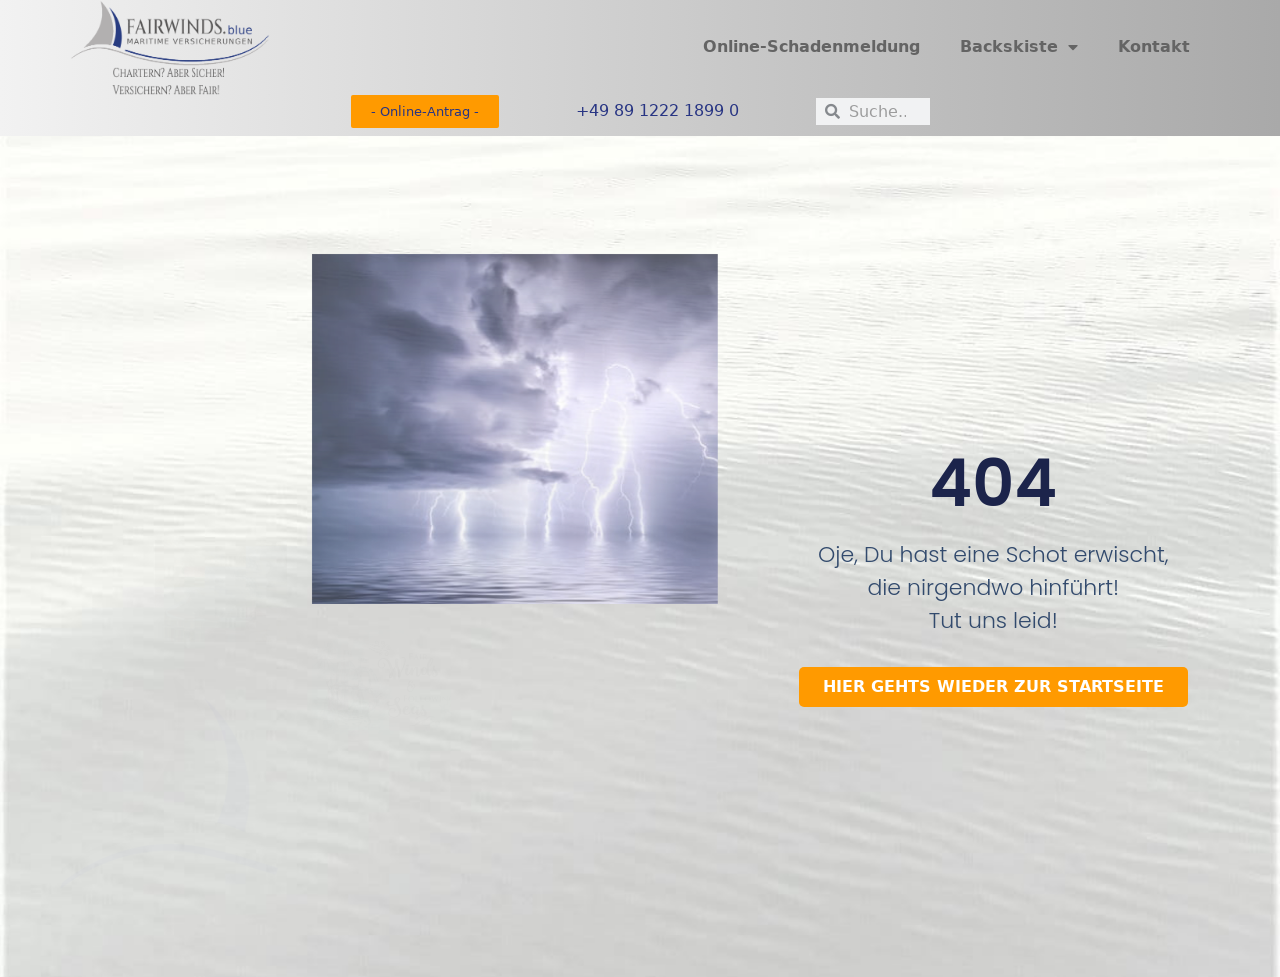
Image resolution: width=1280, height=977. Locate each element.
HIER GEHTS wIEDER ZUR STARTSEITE (993, 686)
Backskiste (1019, 47)
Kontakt (1154, 46)
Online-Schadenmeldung (811, 46)
